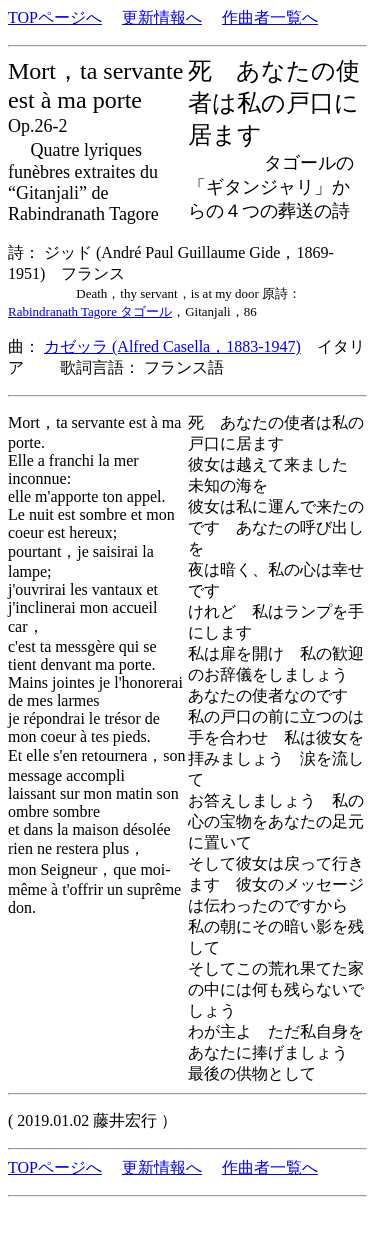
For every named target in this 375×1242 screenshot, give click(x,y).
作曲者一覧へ (270, 17)
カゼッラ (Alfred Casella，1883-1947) (172, 346)
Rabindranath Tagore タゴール (90, 311)
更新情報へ (162, 17)
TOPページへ (55, 17)
